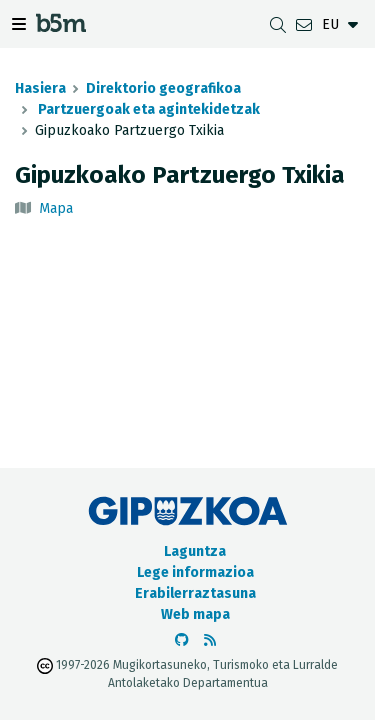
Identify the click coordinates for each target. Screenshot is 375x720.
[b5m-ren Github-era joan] (182, 640)
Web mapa (195, 614)
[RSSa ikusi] (210, 640)
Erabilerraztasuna (195, 593)
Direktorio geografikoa (163, 88)
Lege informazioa (195, 572)
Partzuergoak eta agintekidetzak (147, 109)
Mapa (56, 208)
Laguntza (195, 551)
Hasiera (40, 88)
